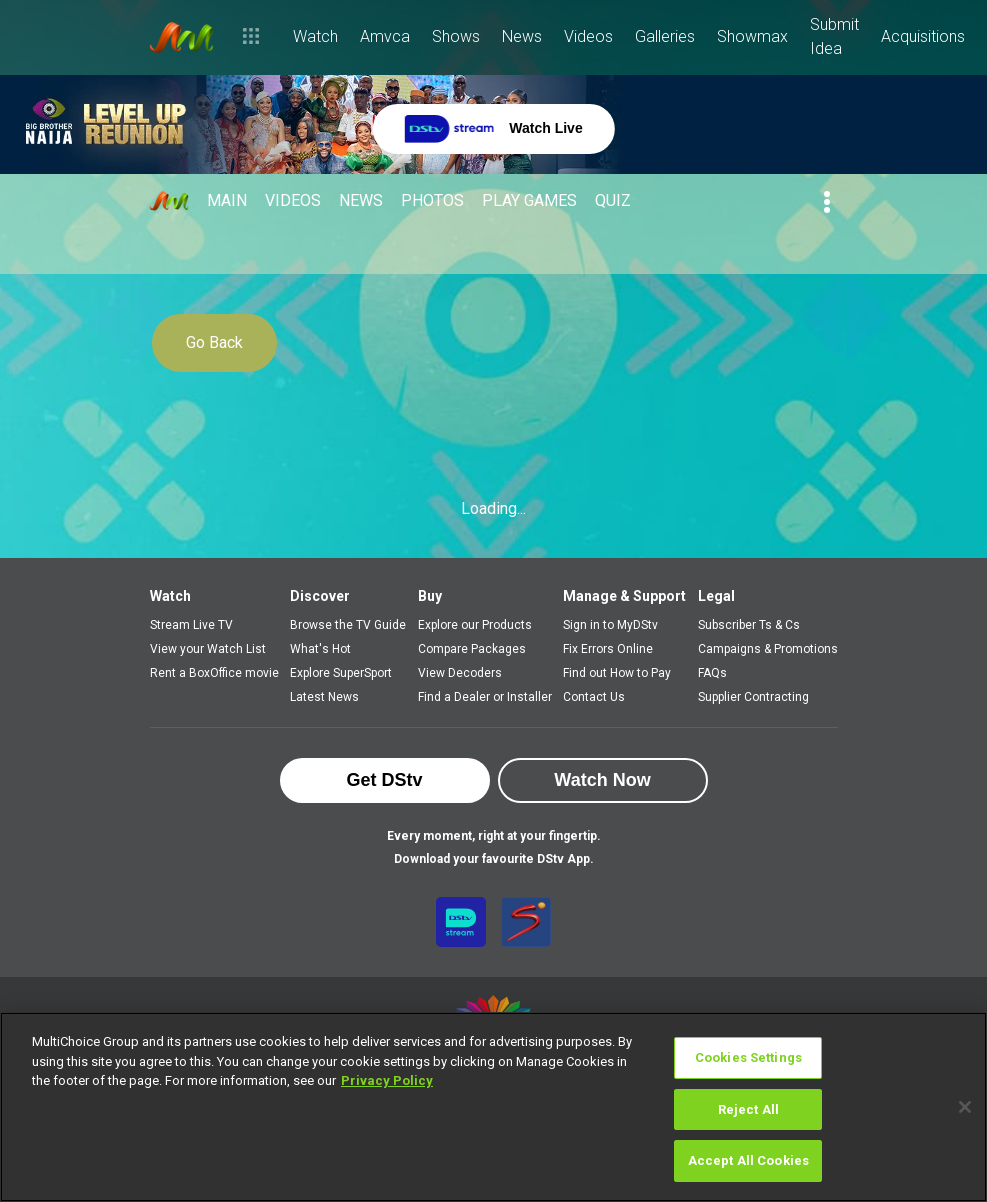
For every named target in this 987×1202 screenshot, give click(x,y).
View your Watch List (208, 649)
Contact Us (594, 697)
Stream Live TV (191, 625)
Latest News (324, 697)
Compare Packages (472, 649)
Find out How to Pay (617, 673)
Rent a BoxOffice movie (214, 673)
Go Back (214, 342)
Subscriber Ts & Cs (749, 625)
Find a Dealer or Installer (485, 697)
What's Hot (320, 649)
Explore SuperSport (341, 673)
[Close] (965, 1107)
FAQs (712, 673)
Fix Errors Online (608, 649)
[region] (493, 1107)
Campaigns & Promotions (768, 649)
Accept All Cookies (748, 1160)
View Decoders (460, 673)
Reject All (748, 1109)
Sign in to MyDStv (610, 625)
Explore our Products (475, 625)
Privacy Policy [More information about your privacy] (387, 1080)
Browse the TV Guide (348, 625)
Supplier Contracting (753, 697)
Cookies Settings (748, 1057)
